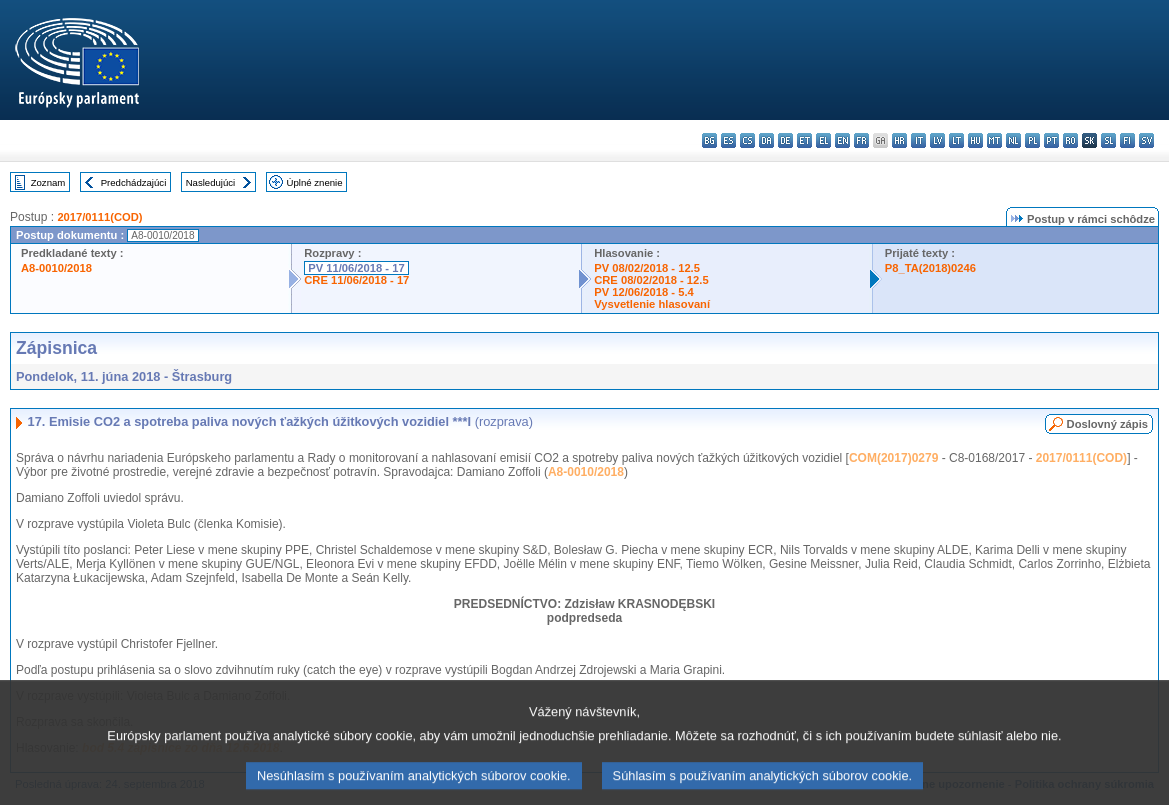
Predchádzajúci (134, 182)
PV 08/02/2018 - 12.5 (647, 268)
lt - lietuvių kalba (956, 140)
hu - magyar (975, 140)
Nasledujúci (211, 182)
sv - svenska (1146, 140)
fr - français (861, 140)
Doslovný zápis (1107, 424)
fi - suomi (1127, 140)
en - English (842, 140)
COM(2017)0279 (893, 458)
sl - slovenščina (1108, 140)
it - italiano (918, 140)
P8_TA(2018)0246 (930, 268)
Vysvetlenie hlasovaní (652, 304)
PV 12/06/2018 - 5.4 (644, 292)
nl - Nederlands (1013, 140)
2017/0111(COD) (99, 217)
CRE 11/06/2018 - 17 (356, 280)
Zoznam (48, 182)
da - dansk (766, 140)
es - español (728, 140)
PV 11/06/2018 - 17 (356, 268)
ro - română (1070, 140)
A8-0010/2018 (56, 268)
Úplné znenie (315, 182)
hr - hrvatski (899, 140)
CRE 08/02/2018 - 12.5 (651, 280)
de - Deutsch (785, 140)
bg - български (709, 140)
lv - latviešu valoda (937, 140)
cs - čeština (747, 140)
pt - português (1051, 140)
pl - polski (1032, 140)
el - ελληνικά (823, 140)
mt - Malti (994, 140)
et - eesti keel (804, 140)
